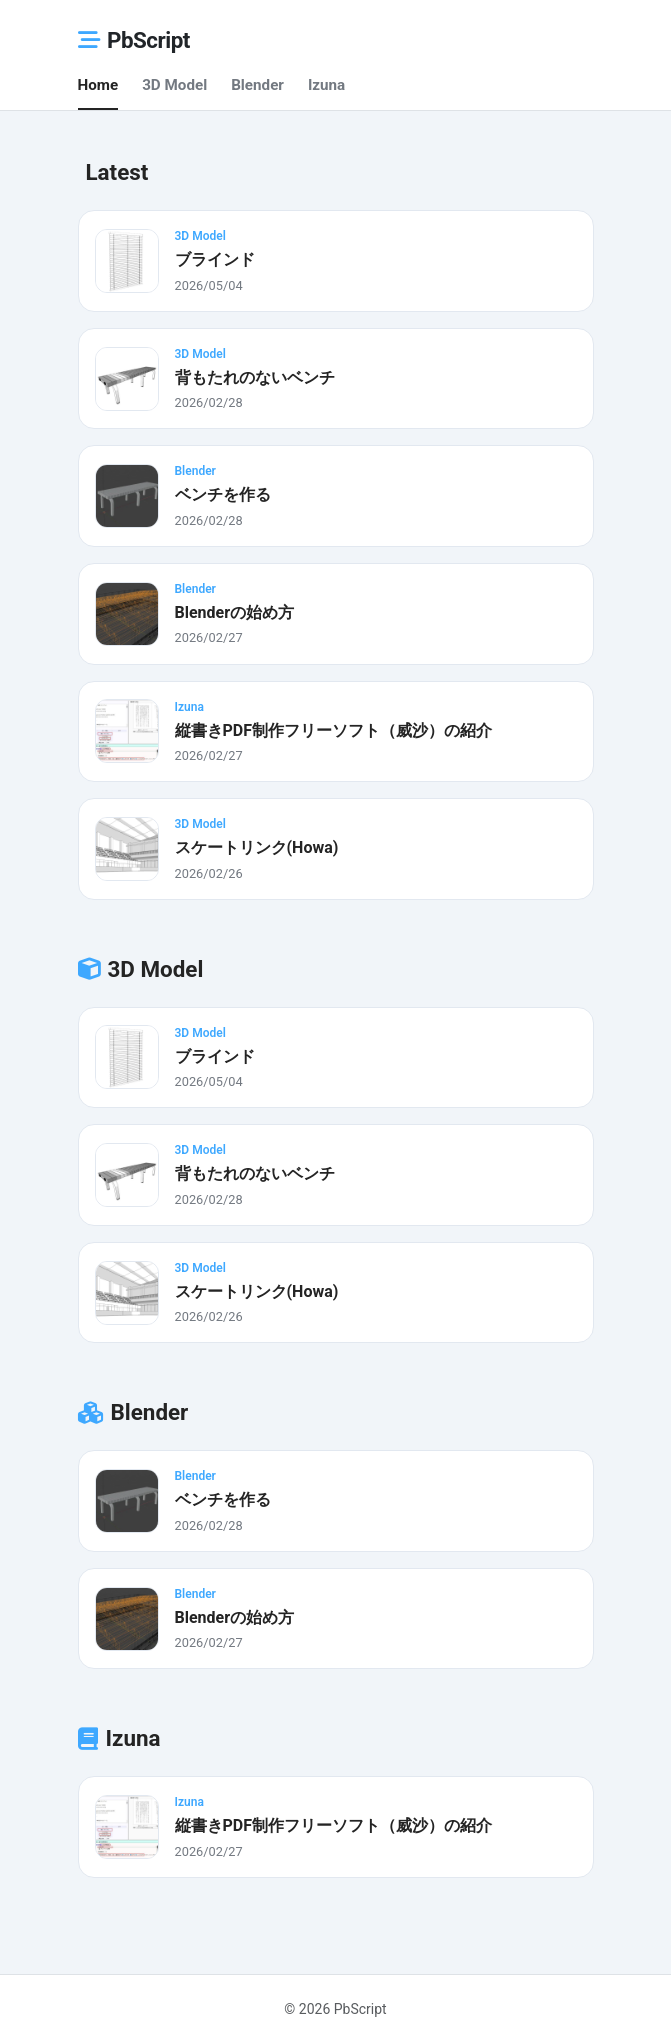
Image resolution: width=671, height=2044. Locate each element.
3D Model (174, 85)
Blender (257, 85)
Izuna (326, 85)
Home (98, 85)
